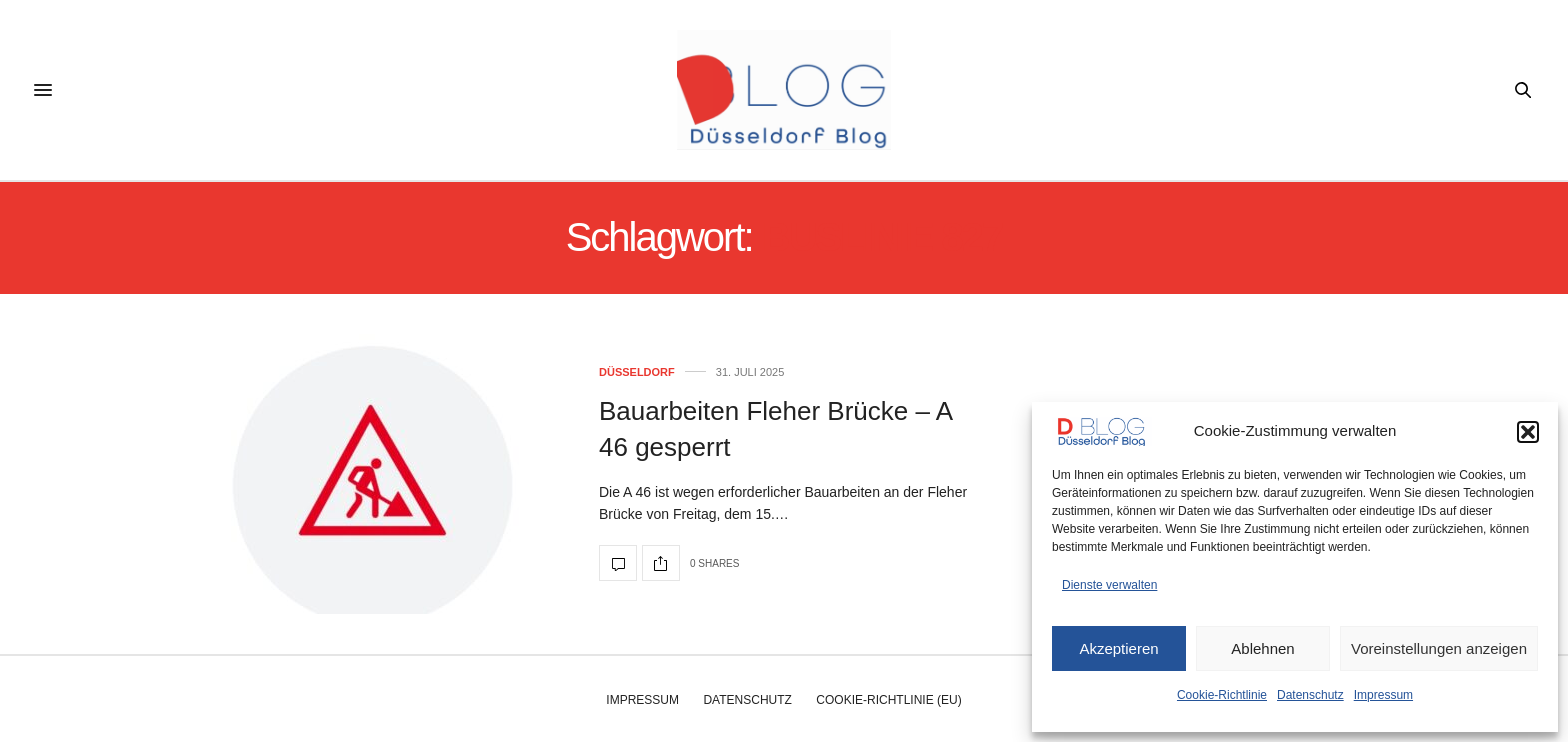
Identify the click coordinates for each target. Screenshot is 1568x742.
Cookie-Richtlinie (1222, 695)
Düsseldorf (637, 372)
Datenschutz (1310, 695)
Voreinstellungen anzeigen (1439, 648)
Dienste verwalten (1109, 585)
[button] (1528, 432)
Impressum (1383, 695)
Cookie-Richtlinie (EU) (888, 700)
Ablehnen (1262, 648)
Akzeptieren (1118, 648)
